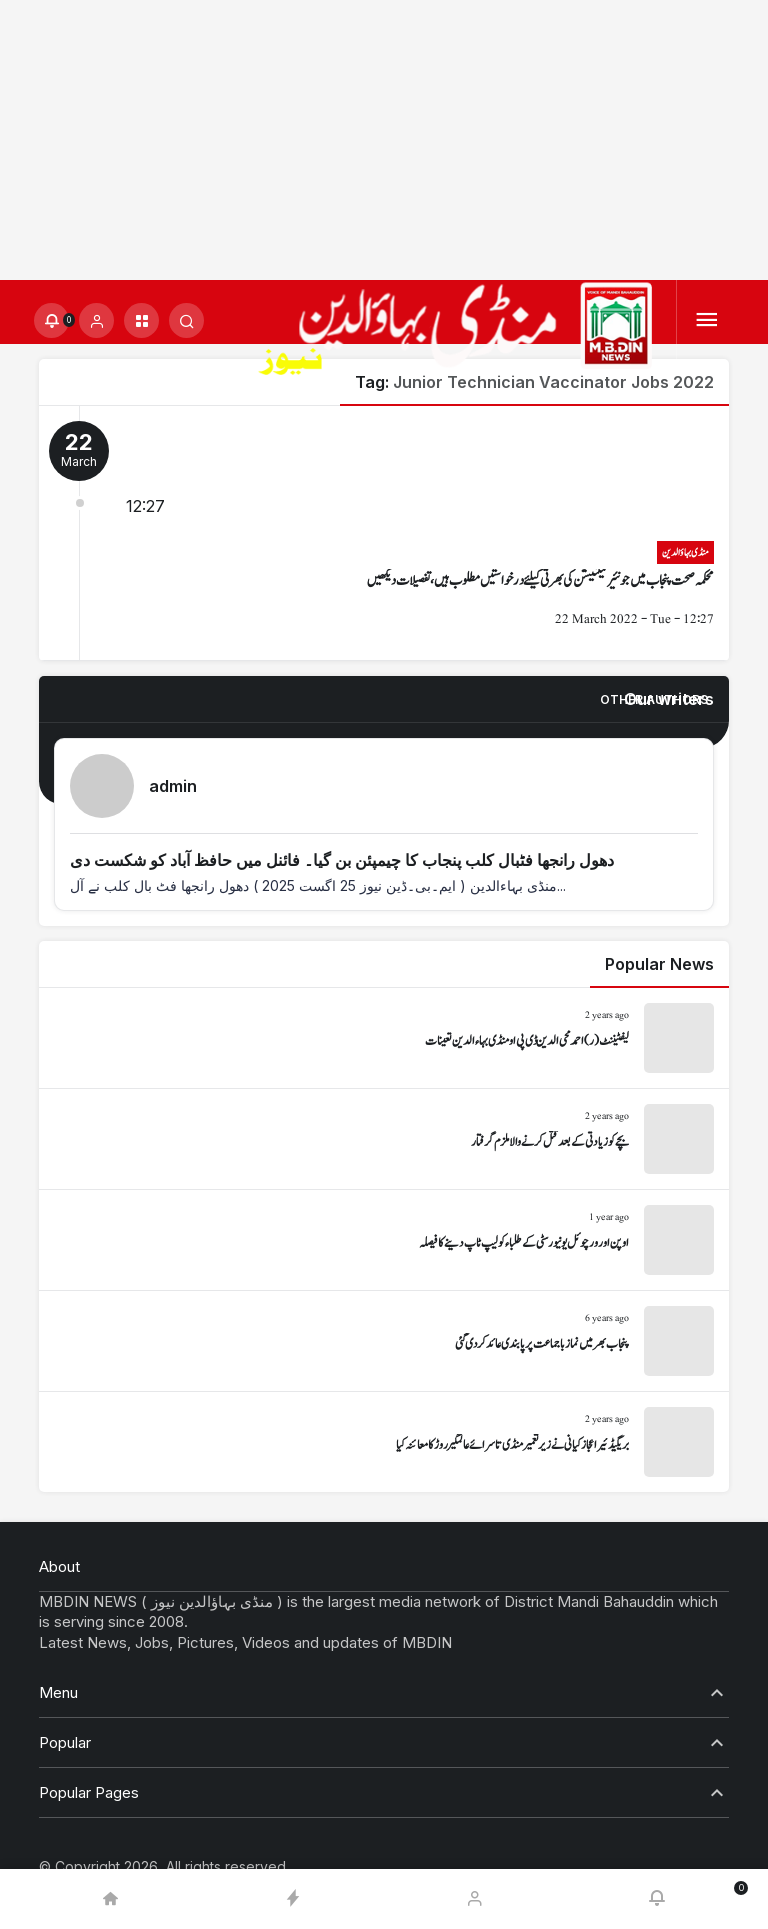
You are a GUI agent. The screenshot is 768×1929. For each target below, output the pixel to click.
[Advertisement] (384, 140)
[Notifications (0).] (51, 320)
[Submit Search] (186, 320)
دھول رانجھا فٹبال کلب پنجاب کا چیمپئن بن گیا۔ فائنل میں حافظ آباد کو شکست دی (342, 860)
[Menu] (706, 320)
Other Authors (654, 699)
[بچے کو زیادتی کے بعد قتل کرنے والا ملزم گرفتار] (384, 1139)
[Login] (96, 320)
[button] (141, 320)
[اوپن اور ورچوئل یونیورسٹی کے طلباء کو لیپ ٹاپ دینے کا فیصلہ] (384, 1240)
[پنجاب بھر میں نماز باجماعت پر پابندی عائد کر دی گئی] (384, 1341)
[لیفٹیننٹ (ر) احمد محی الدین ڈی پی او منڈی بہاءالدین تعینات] (384, 1038)
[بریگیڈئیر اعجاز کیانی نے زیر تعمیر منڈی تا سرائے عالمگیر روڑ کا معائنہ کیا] (384, 1442)
